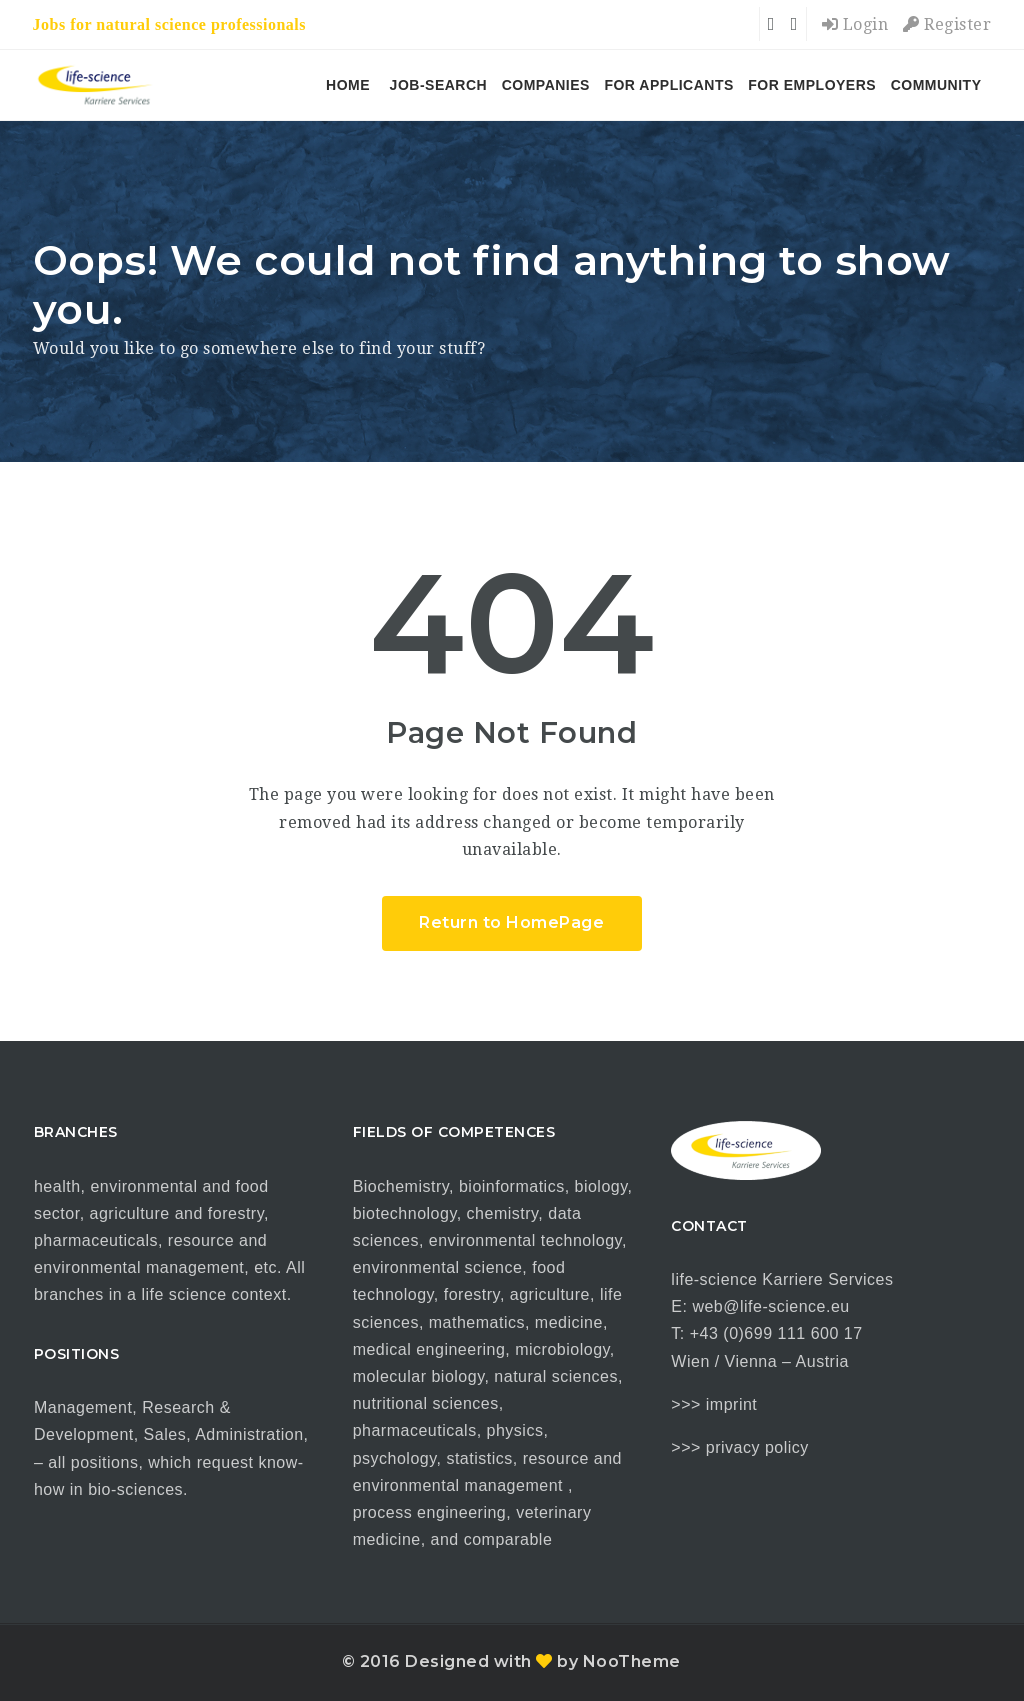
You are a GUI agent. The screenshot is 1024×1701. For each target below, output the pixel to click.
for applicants (668, 85)
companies (546, 85)
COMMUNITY (936, 85)
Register (947, 24)
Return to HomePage (511, 922)
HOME (348, 85)
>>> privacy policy (740, 1447)
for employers (812, 85)
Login (855, 24)
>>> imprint (714, 1404)
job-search (439, 85)
